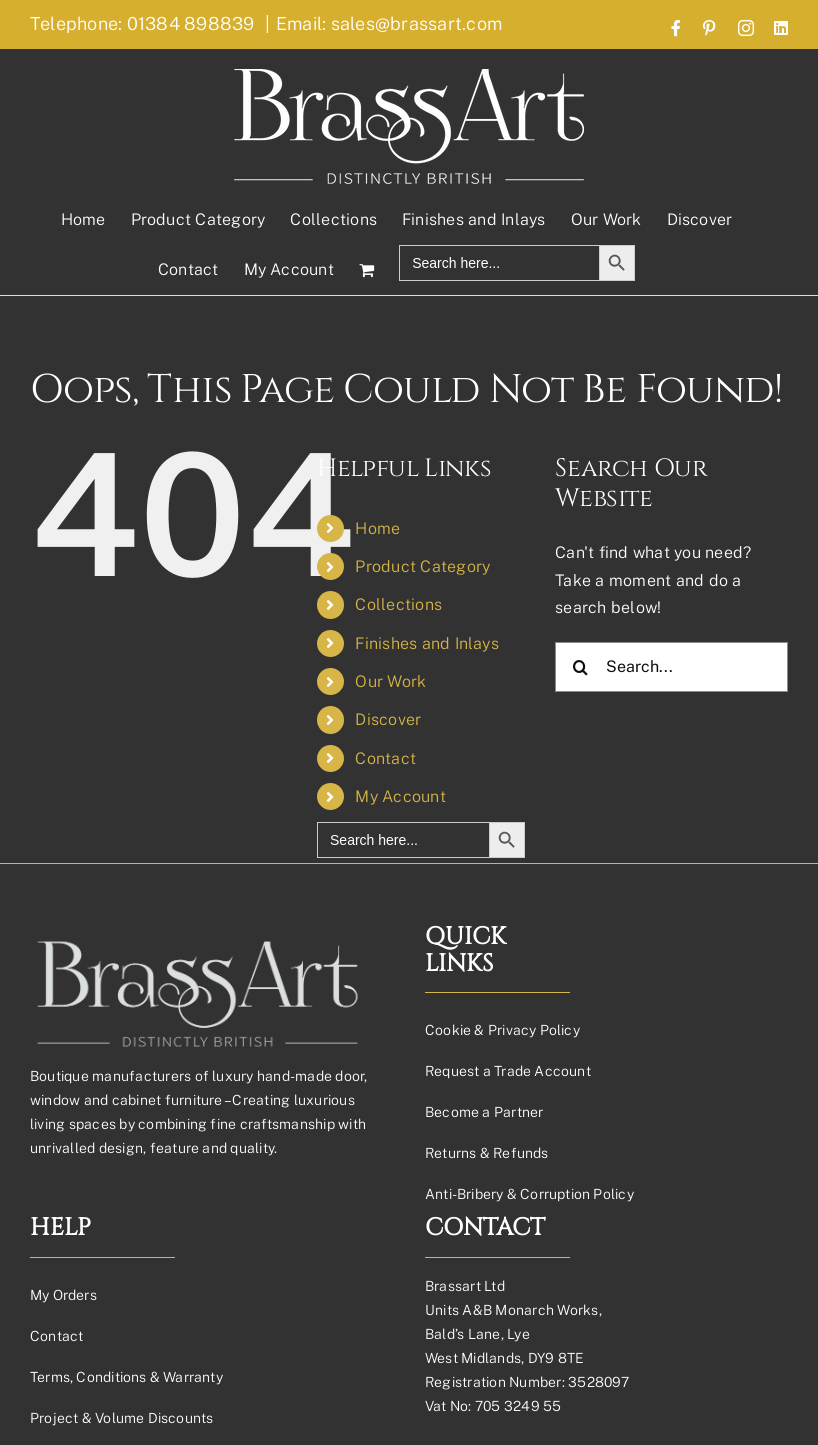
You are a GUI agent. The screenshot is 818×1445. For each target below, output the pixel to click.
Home (377, 528)
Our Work (390, 681)
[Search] (580, 667)
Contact (385, 758)
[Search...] (671, 667)
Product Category (422, 566)
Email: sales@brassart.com (389, 23)
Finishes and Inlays (427, 643)
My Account (400, 796)
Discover (388, 719)
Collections (398, 604)
